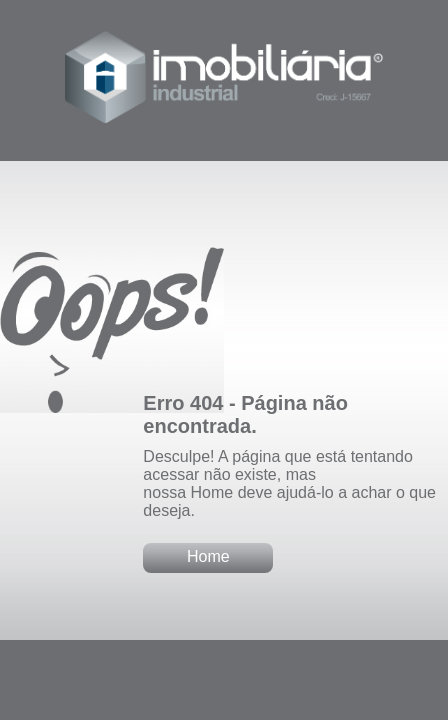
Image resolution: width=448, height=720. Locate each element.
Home (208, 556)
